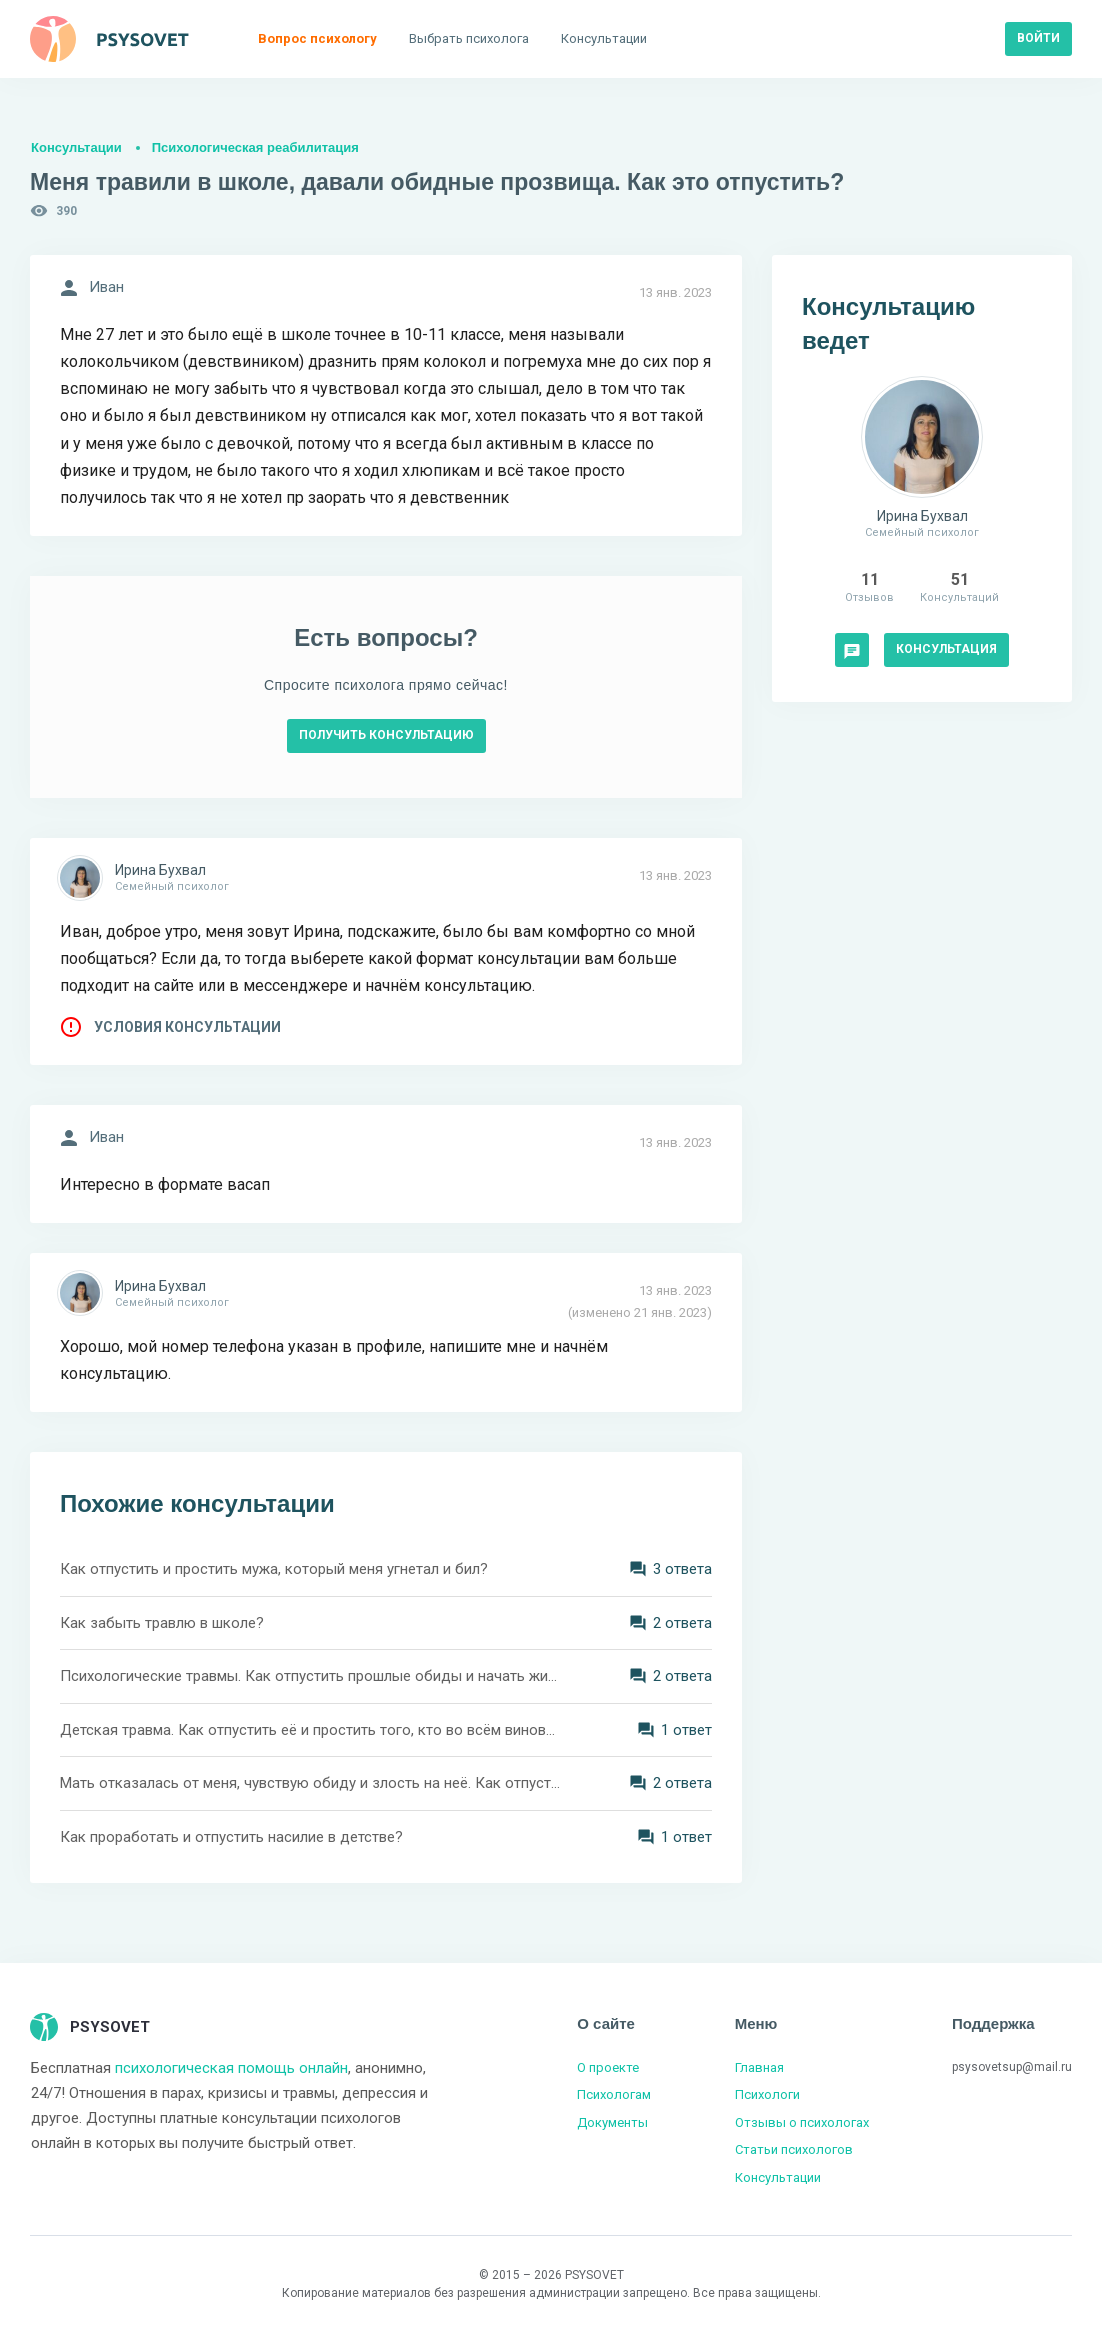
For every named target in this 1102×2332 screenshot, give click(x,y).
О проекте (608, 2067)
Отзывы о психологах (802, 2122)
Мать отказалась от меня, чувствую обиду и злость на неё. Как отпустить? (311, 1783)
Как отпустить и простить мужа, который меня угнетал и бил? (274, 1569)
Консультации (76, 147)
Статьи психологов (794, 2149)
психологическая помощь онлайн (231, 2068)
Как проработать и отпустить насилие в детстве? (231, 1837)
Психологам (614, 2094)
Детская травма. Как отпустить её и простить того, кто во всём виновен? (311, 1730)
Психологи (767, 2094)
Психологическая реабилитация (255, 147)
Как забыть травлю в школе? (162, 1623)
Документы (612, 2122)
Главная (759, 2067)
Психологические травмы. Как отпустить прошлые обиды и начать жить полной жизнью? (311, 1676)
